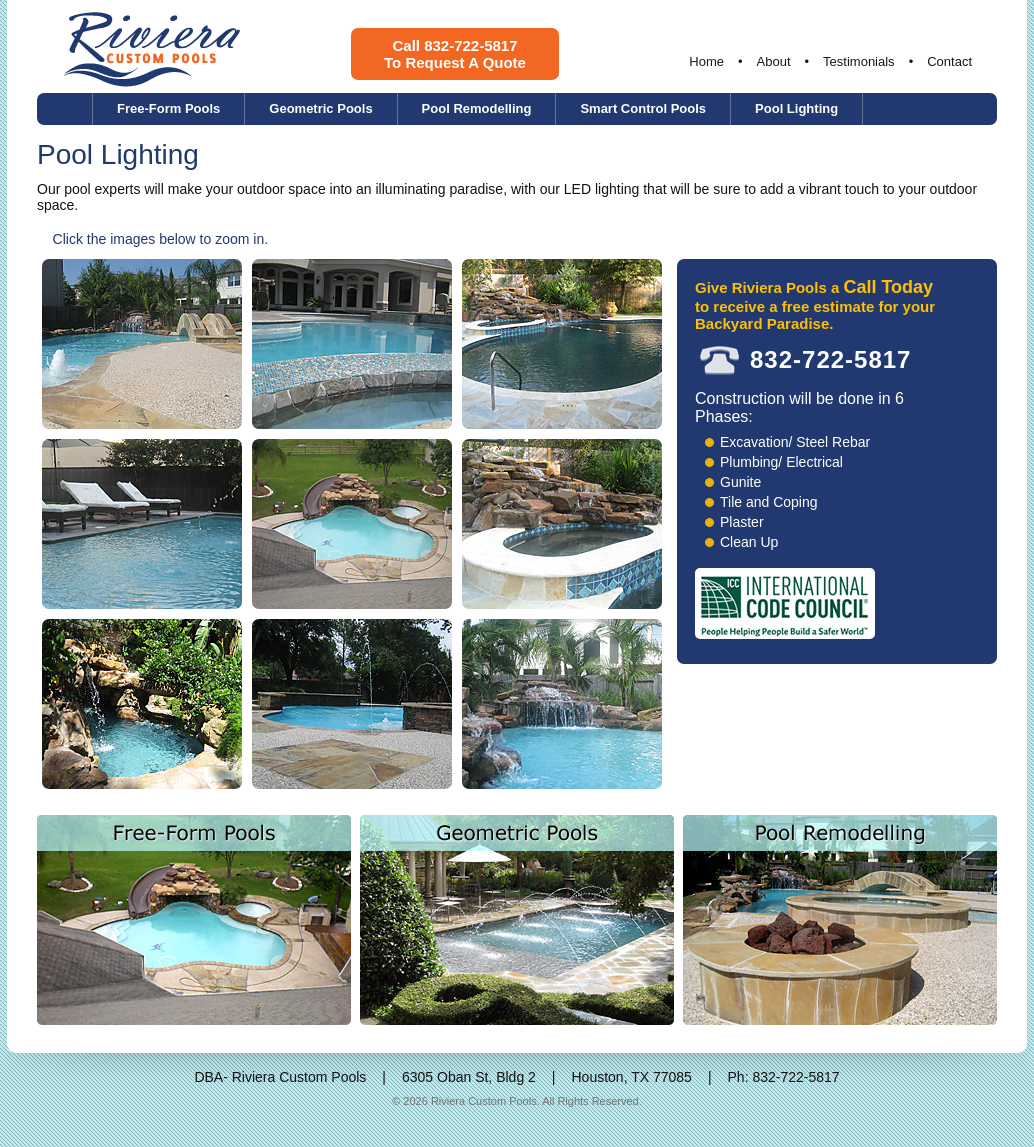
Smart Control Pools (643, 108)
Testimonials (859, 61)
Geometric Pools (320, 108)
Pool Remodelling (477, 108)
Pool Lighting (796, 108)
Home (706, 61)
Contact (949, 61)
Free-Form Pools (168, 108)
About (774, 61)
